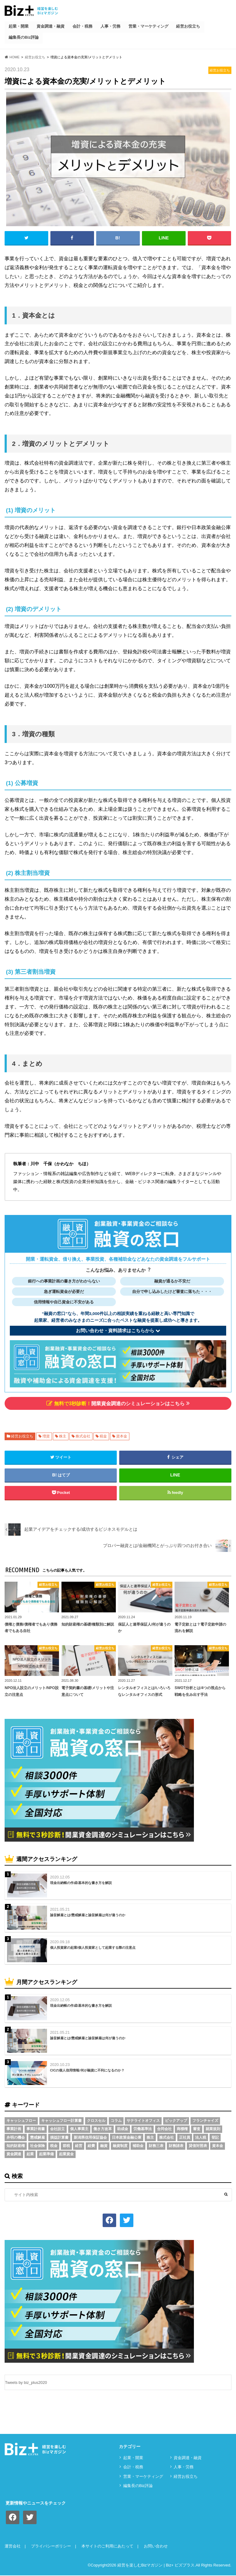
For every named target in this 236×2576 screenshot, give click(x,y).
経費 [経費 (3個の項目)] (91, 2146)
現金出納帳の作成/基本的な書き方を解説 (81, 1883)
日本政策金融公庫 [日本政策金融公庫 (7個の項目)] (126, 2137)
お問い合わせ (156, 2547)
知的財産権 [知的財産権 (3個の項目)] (15, 2146)
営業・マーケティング (148, 26)
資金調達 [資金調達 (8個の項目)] (13, 2154)
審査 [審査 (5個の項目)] (196, 2129)
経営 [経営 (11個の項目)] (78, 2146)
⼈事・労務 (110, 26)
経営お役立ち (188, 26)
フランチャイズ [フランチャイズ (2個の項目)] (205, 2121)
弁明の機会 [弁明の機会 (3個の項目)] (15, 2137)
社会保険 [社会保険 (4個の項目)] (37, 2146)
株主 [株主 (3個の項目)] (150, 2137)
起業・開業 (19, 26)
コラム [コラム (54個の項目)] (116, 2121)
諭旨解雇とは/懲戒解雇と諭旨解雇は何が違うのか (87, 1915)
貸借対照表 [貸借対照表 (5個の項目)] (198, 2146)
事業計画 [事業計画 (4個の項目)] (13, 2129)
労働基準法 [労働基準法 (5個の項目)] (142, 2129)
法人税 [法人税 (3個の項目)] (200, 2137)
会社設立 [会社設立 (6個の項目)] (57, 2129)
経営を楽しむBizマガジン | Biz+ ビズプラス (156, 2566)
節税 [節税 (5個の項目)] (66, 2146)
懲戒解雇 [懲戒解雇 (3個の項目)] (37, 2137)
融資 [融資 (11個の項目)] (104, 2146)
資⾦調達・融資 (51, 26)
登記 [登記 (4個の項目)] (215, 2137)
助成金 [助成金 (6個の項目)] (122, 2129)
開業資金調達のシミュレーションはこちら (118, 1403)
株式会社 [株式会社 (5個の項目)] (166, 2137)
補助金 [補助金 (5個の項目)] (138, 2146)
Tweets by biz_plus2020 (26, 2382)
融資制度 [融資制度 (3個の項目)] (120, 2146)
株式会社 (83, 1436)
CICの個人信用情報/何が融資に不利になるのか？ (87, 2070)
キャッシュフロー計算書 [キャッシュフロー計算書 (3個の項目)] (61, 2121)
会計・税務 (82, 26)
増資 (46, 1436)
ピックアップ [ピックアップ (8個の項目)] (176, 2121)
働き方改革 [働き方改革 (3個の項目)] (102, 2129)
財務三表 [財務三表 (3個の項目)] (156, 2146)
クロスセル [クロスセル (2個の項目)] (96, 2121)
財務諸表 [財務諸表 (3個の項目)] (176, 2146)
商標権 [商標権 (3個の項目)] (182, 2129)
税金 (103, 1436)
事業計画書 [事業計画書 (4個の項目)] (35, 2129)
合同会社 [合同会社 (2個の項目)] (164, 2129)
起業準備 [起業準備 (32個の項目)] (46, 2154)
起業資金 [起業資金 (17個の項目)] (66, 2154)
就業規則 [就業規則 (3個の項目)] (213, 2129)
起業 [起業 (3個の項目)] (30, 2154)
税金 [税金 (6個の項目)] (53, 2146)
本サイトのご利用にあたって (107, 2547)
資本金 (121, 1436)
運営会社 (13, 2547)
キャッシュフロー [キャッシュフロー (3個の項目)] (21, 2121)
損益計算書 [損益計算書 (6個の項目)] (59, 2137)
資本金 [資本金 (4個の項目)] (217, 2146)
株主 (62, 1436)
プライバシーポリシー (51, 2547)
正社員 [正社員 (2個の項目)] (184, 2137)
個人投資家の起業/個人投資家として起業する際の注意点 (93, 1947)
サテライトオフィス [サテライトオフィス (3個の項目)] (143, 2121)
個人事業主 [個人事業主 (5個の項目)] (79, 2129)
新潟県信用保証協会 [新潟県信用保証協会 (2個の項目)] (90, 2137)
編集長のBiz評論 (24, 37)
